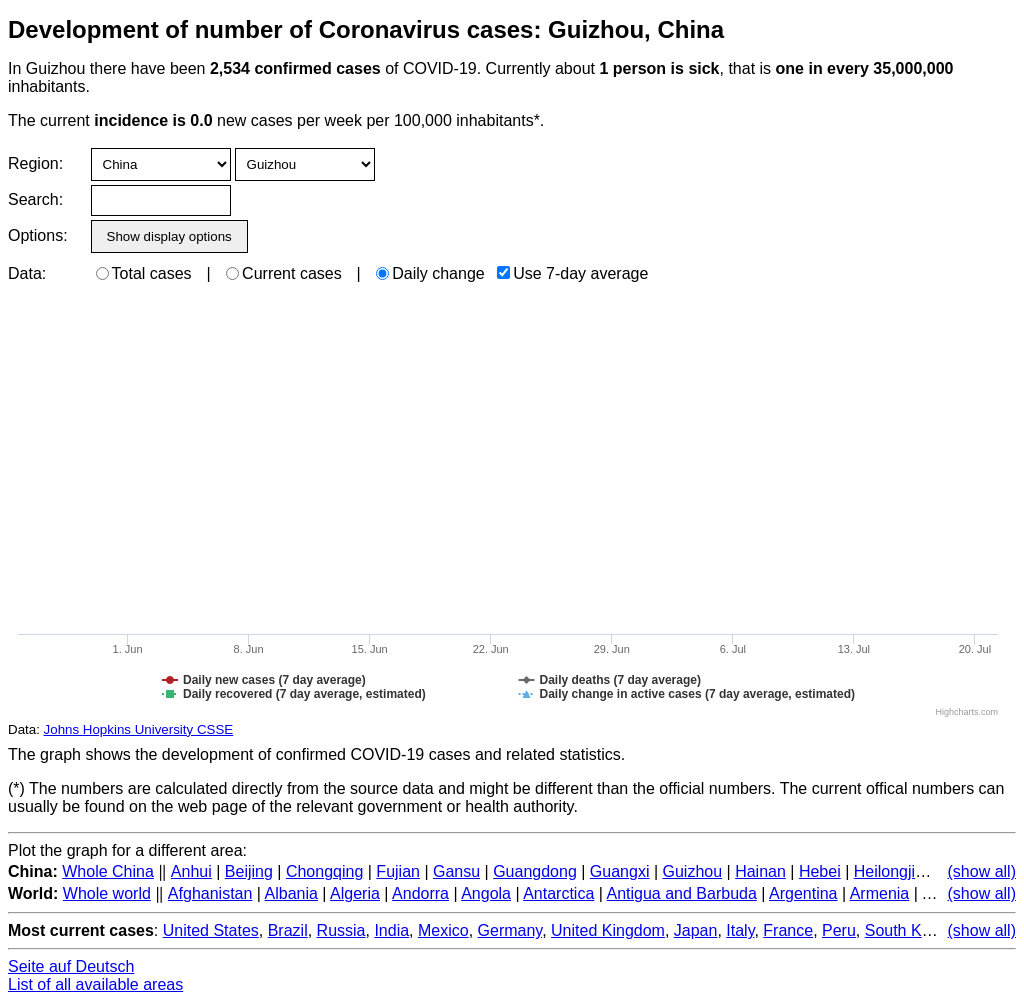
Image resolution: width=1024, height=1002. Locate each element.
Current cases (284, 273)
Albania (291, 893)
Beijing (249, 871)
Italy (740, 930)
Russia (341, 930)
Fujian (398, 871)
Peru (839, 930)
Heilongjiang (898, 871)
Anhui (191, 871)
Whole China (108, 871)
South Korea (909, 930)
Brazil (288, 930)
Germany (510, 930)
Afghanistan (210, 893)
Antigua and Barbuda (681, 893)
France (788, 930)
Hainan (760, 871)
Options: (37, 235)
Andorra (420, 893)
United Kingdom (608, 930)
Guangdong (535, 871)
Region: (35, 163)
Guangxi (620, 871)
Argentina (803, 893)
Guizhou (693, 871)
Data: (27, 273)
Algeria (355, 893)
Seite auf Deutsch (71, 966)
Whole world (107, 893)
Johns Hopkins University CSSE (139, 729)
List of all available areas (95, 984)
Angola (486, 893)
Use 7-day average (572, 273)
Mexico (443, 930)
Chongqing (324, 871)
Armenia (880, 893)
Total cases (144, 273)
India (391, 930)
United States (211, 930)
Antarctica (558, 893)
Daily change (430, 273)
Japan (696, 930)
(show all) (982, 871)
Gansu (456, 871)
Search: (35, 199)
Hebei (820, 871)
